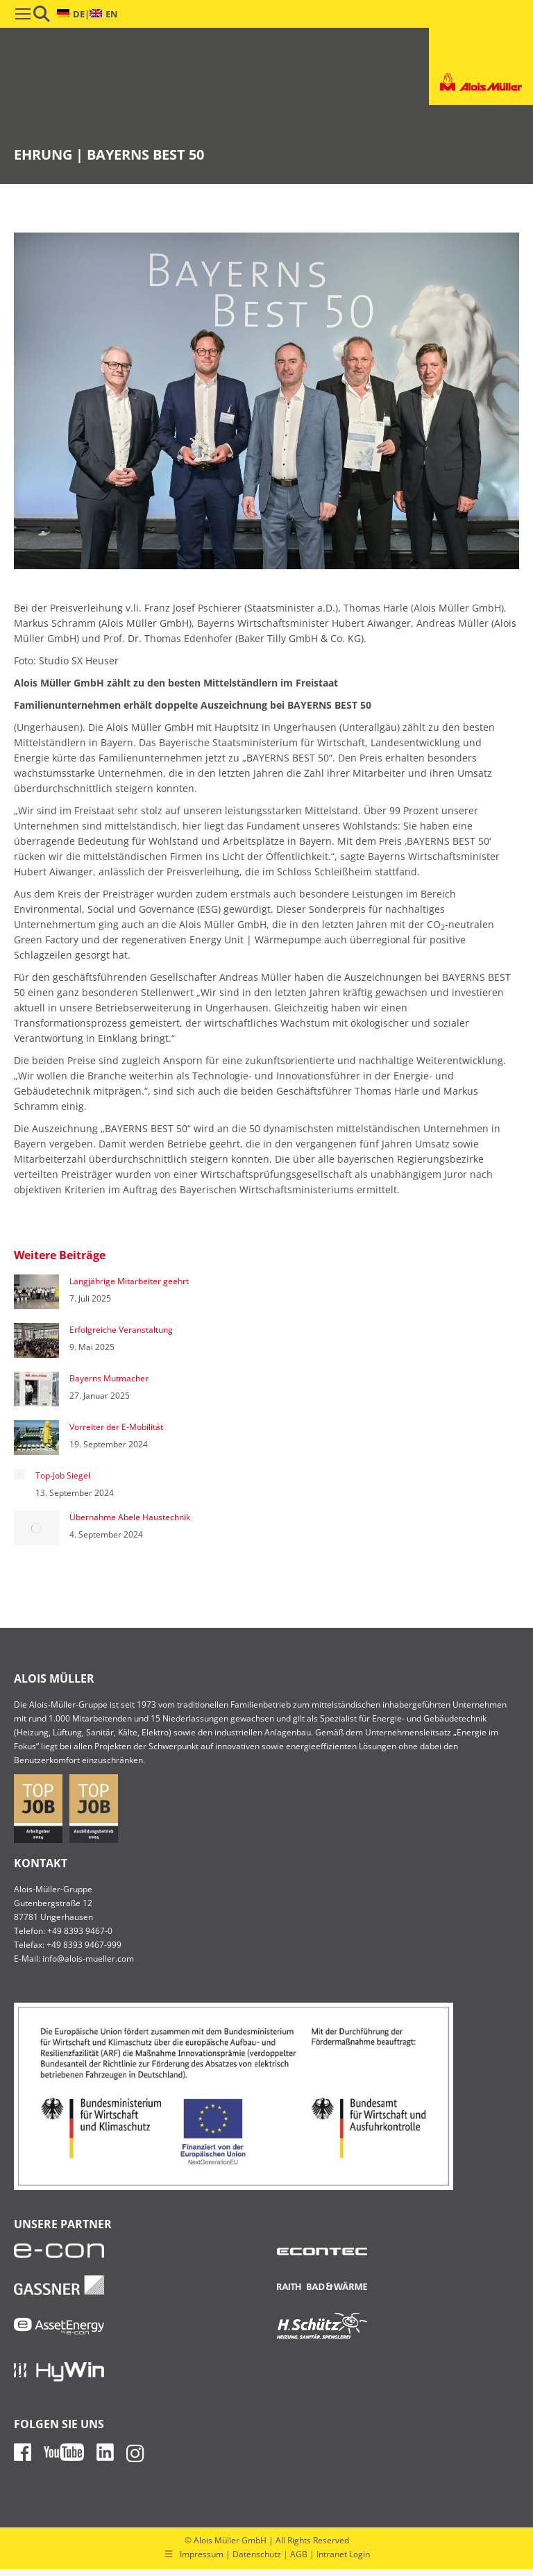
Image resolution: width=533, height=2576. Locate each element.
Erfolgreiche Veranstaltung (121, 1330)
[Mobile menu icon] (23, 14)
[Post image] (36, 1291)
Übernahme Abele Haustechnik (129, 1517)
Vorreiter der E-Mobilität (116, 1427)
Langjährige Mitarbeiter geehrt (129, 1281)
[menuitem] (71, 14)
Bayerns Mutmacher (109, 1378)
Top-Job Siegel (62, 1475)
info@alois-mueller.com (88, 1958)
